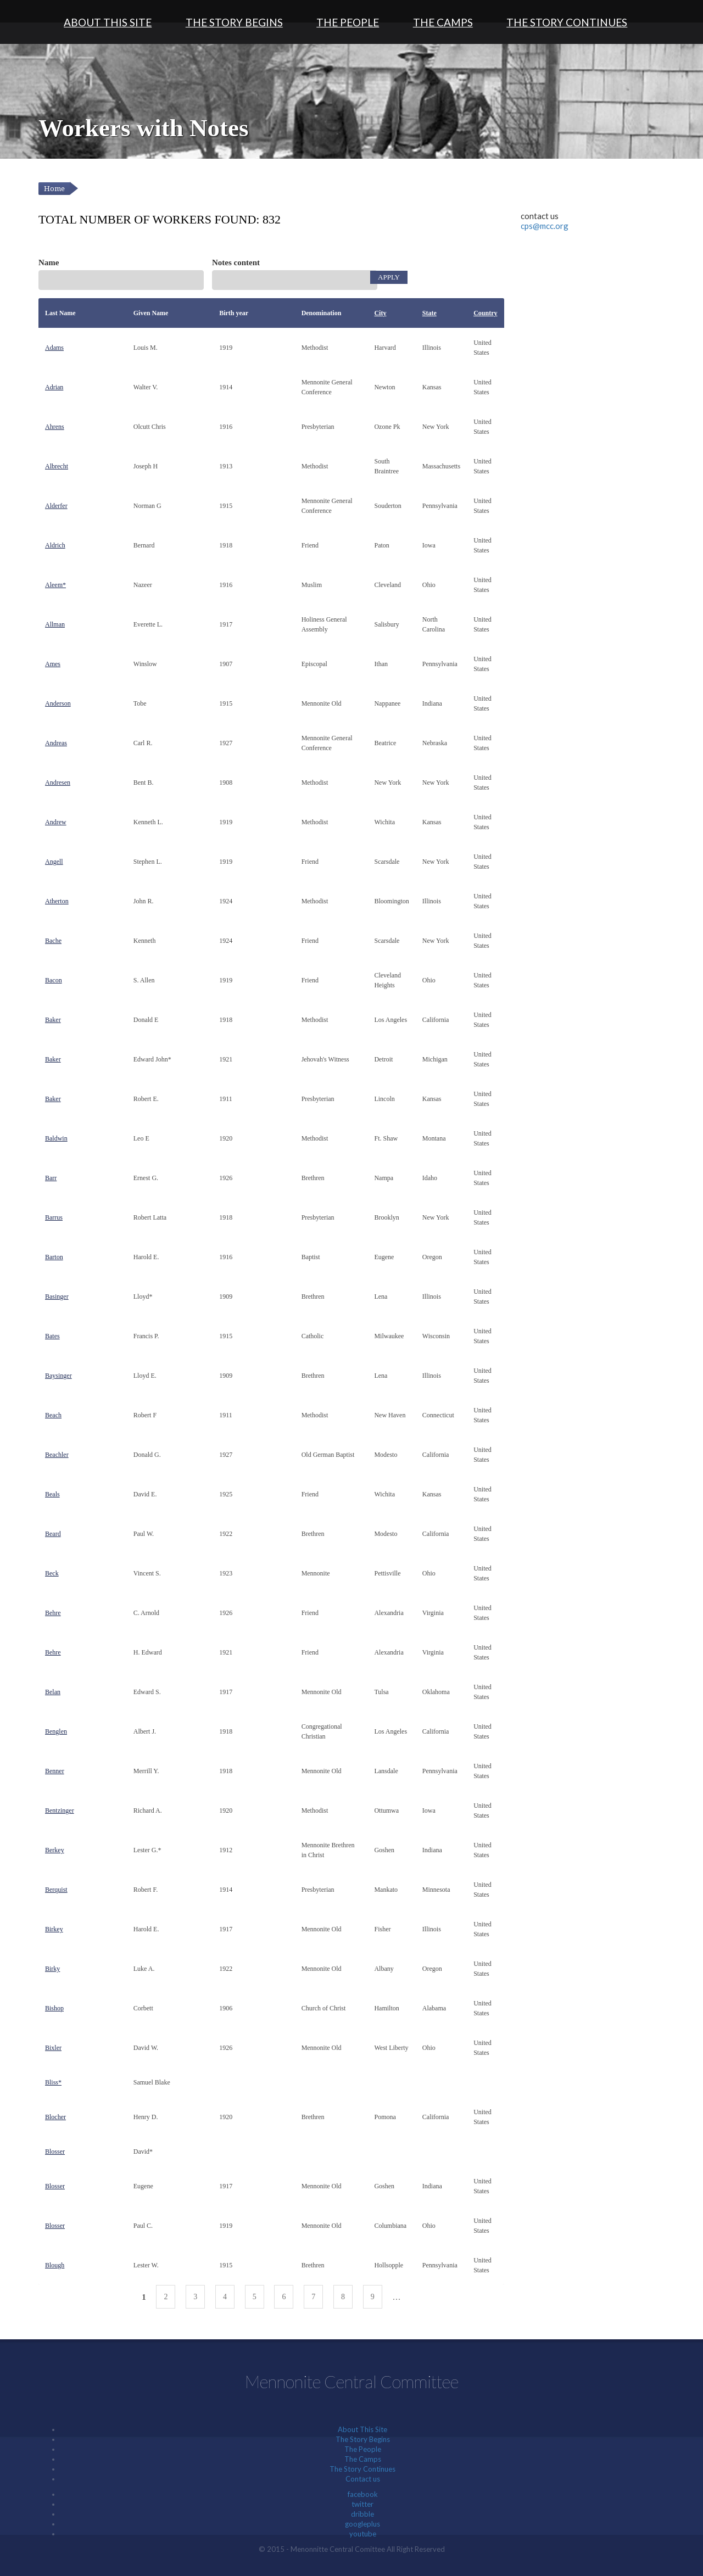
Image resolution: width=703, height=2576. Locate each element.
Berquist (56, 1889)
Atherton (57, 901)
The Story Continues (566, 22)
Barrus (54, 1217)
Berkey (54, 1850)
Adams (54, 347)
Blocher (55, 2117)
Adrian (54, 387)
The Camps (443, 22)
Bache (53, 941)
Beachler (57, 1455)
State (429, 313)
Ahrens (54, 427)
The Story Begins (234, 22)
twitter (362, 2504)
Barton (54, 1257)
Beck (52, 1573)
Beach (53, 1415)
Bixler (53, 2048)
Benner (54, 1771)
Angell (54, 861)
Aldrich (55, 545)
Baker (53, 1020)
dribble (362, 2514)
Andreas (56, 743)
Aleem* (55, 585)
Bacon (53, 980)
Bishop (54, 2008)
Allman (55, 624)
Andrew (55, 822)
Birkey (54, 1929)
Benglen (56, 1731)
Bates (52, 1336)
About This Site (108, 22)
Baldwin (56, 1138)
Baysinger (58, 1375)
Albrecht (56, 466)
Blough (54, 2265)
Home (54, 189)
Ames (52, 664)
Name (48, 262)
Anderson (58, 703)
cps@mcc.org (544, 226)
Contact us (362, 2478)
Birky (52, 1968)
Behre (53, 1613)
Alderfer (56, 506)
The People (347, 22)
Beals (52, 1494)
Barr (51, 1178)
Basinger (57, 1296)
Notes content (236, 262)
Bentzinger (59, 1810)
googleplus (362, 2523)
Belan (52, 1692)
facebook (363, 2494)
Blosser (55, 2151)
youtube (362, 2533)
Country (485, 313)
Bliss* (53, 2082)
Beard (53, 1534)
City (380, 313)
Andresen (57, 782)
